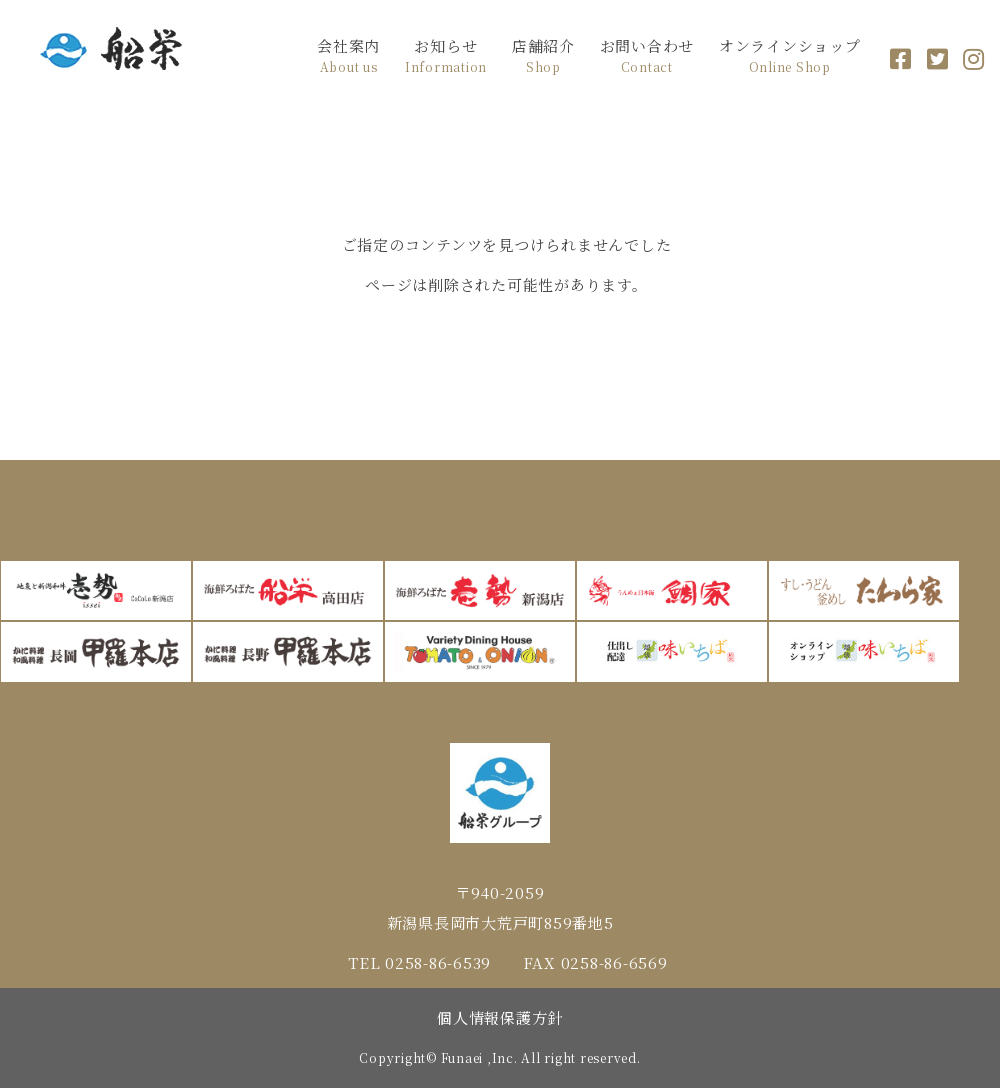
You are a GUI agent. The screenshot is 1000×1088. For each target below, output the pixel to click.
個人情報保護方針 (500, 1017)
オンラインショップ (790, 55)
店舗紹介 (543, 55)
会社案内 (348, 55)
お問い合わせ (647, 55)
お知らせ (446, 55)
